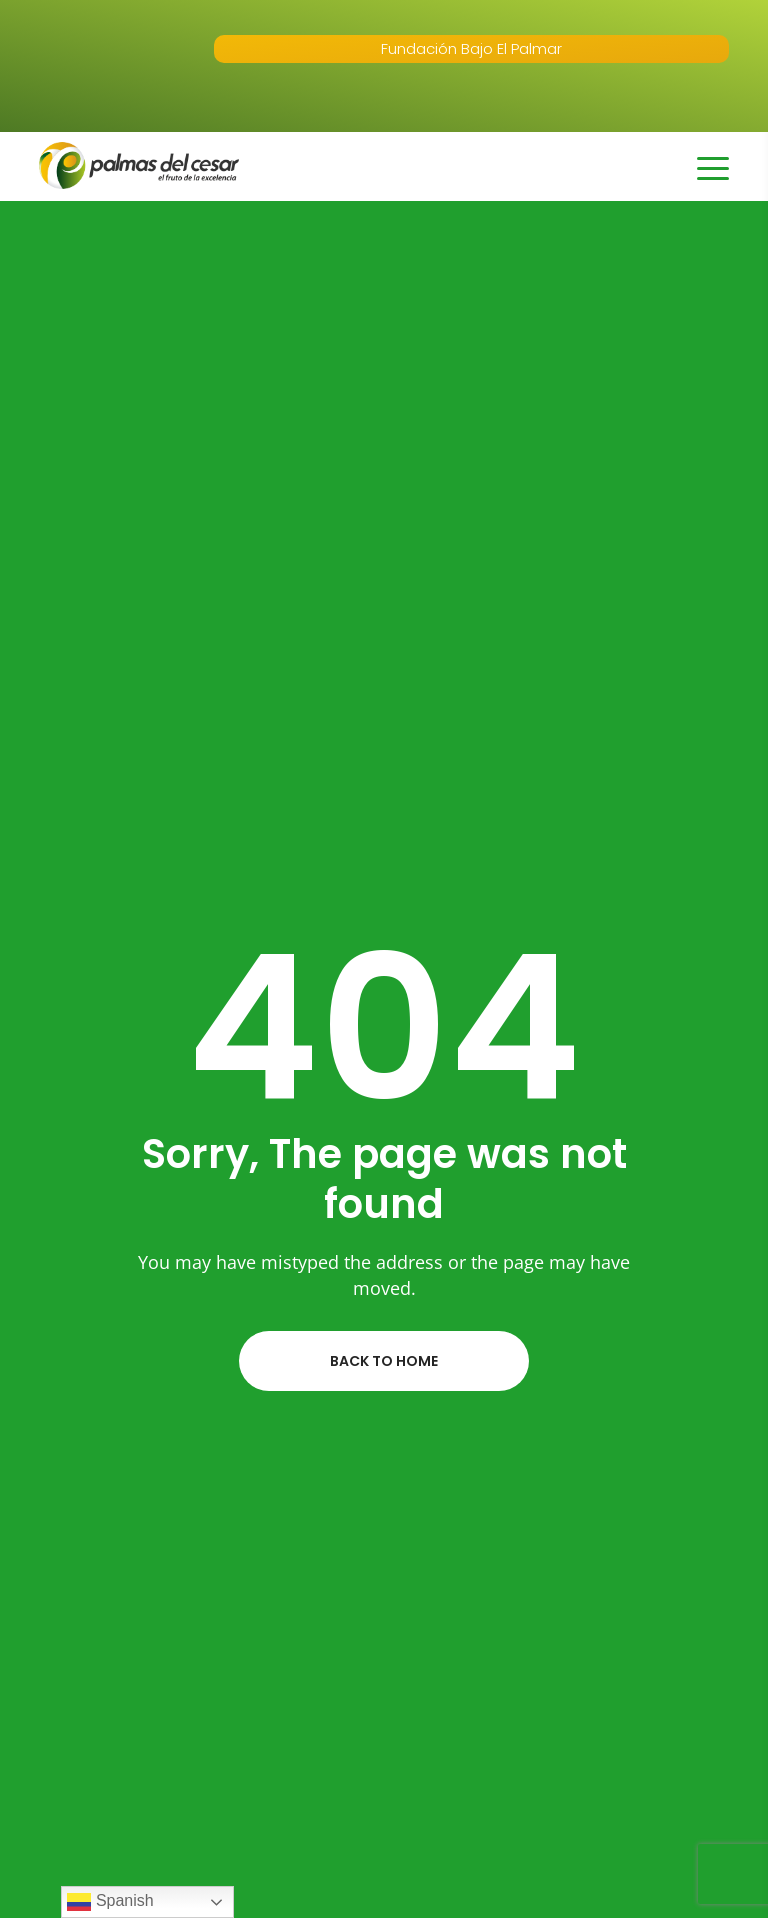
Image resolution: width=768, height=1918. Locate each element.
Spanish (110, 1902)
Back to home (384, 1361)
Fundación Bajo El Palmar (471, 48)
